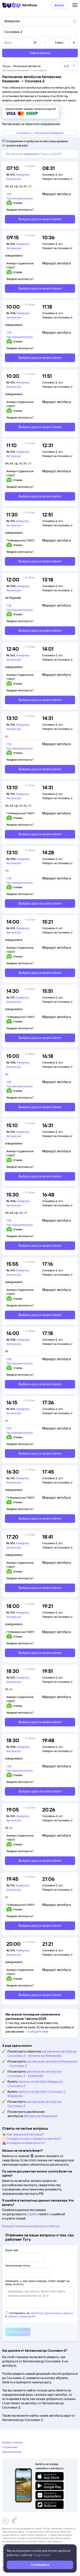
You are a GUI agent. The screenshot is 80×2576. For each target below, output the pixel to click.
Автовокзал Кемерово (41, 2116)
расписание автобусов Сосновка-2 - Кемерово (34, 2073)
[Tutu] (11, 5)
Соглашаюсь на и (39, 2314)
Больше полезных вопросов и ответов (30, 2226)
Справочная (10, 2447)
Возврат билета (12, 2442)
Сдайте (33, 2214)
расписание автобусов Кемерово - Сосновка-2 (42, 2063)
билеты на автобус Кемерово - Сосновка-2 (36, 2083)
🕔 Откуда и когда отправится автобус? (32, 2139)
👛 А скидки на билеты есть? (24, 2143)
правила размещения (21, 2316)
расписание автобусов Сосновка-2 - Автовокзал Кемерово (42, 2053)
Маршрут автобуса (56, 194)
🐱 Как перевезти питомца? (23, 2134)
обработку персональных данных (51, 2313)
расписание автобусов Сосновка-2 (34, 2104)
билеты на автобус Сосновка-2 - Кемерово (37, 2093)
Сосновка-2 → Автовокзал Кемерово (40, 133)
